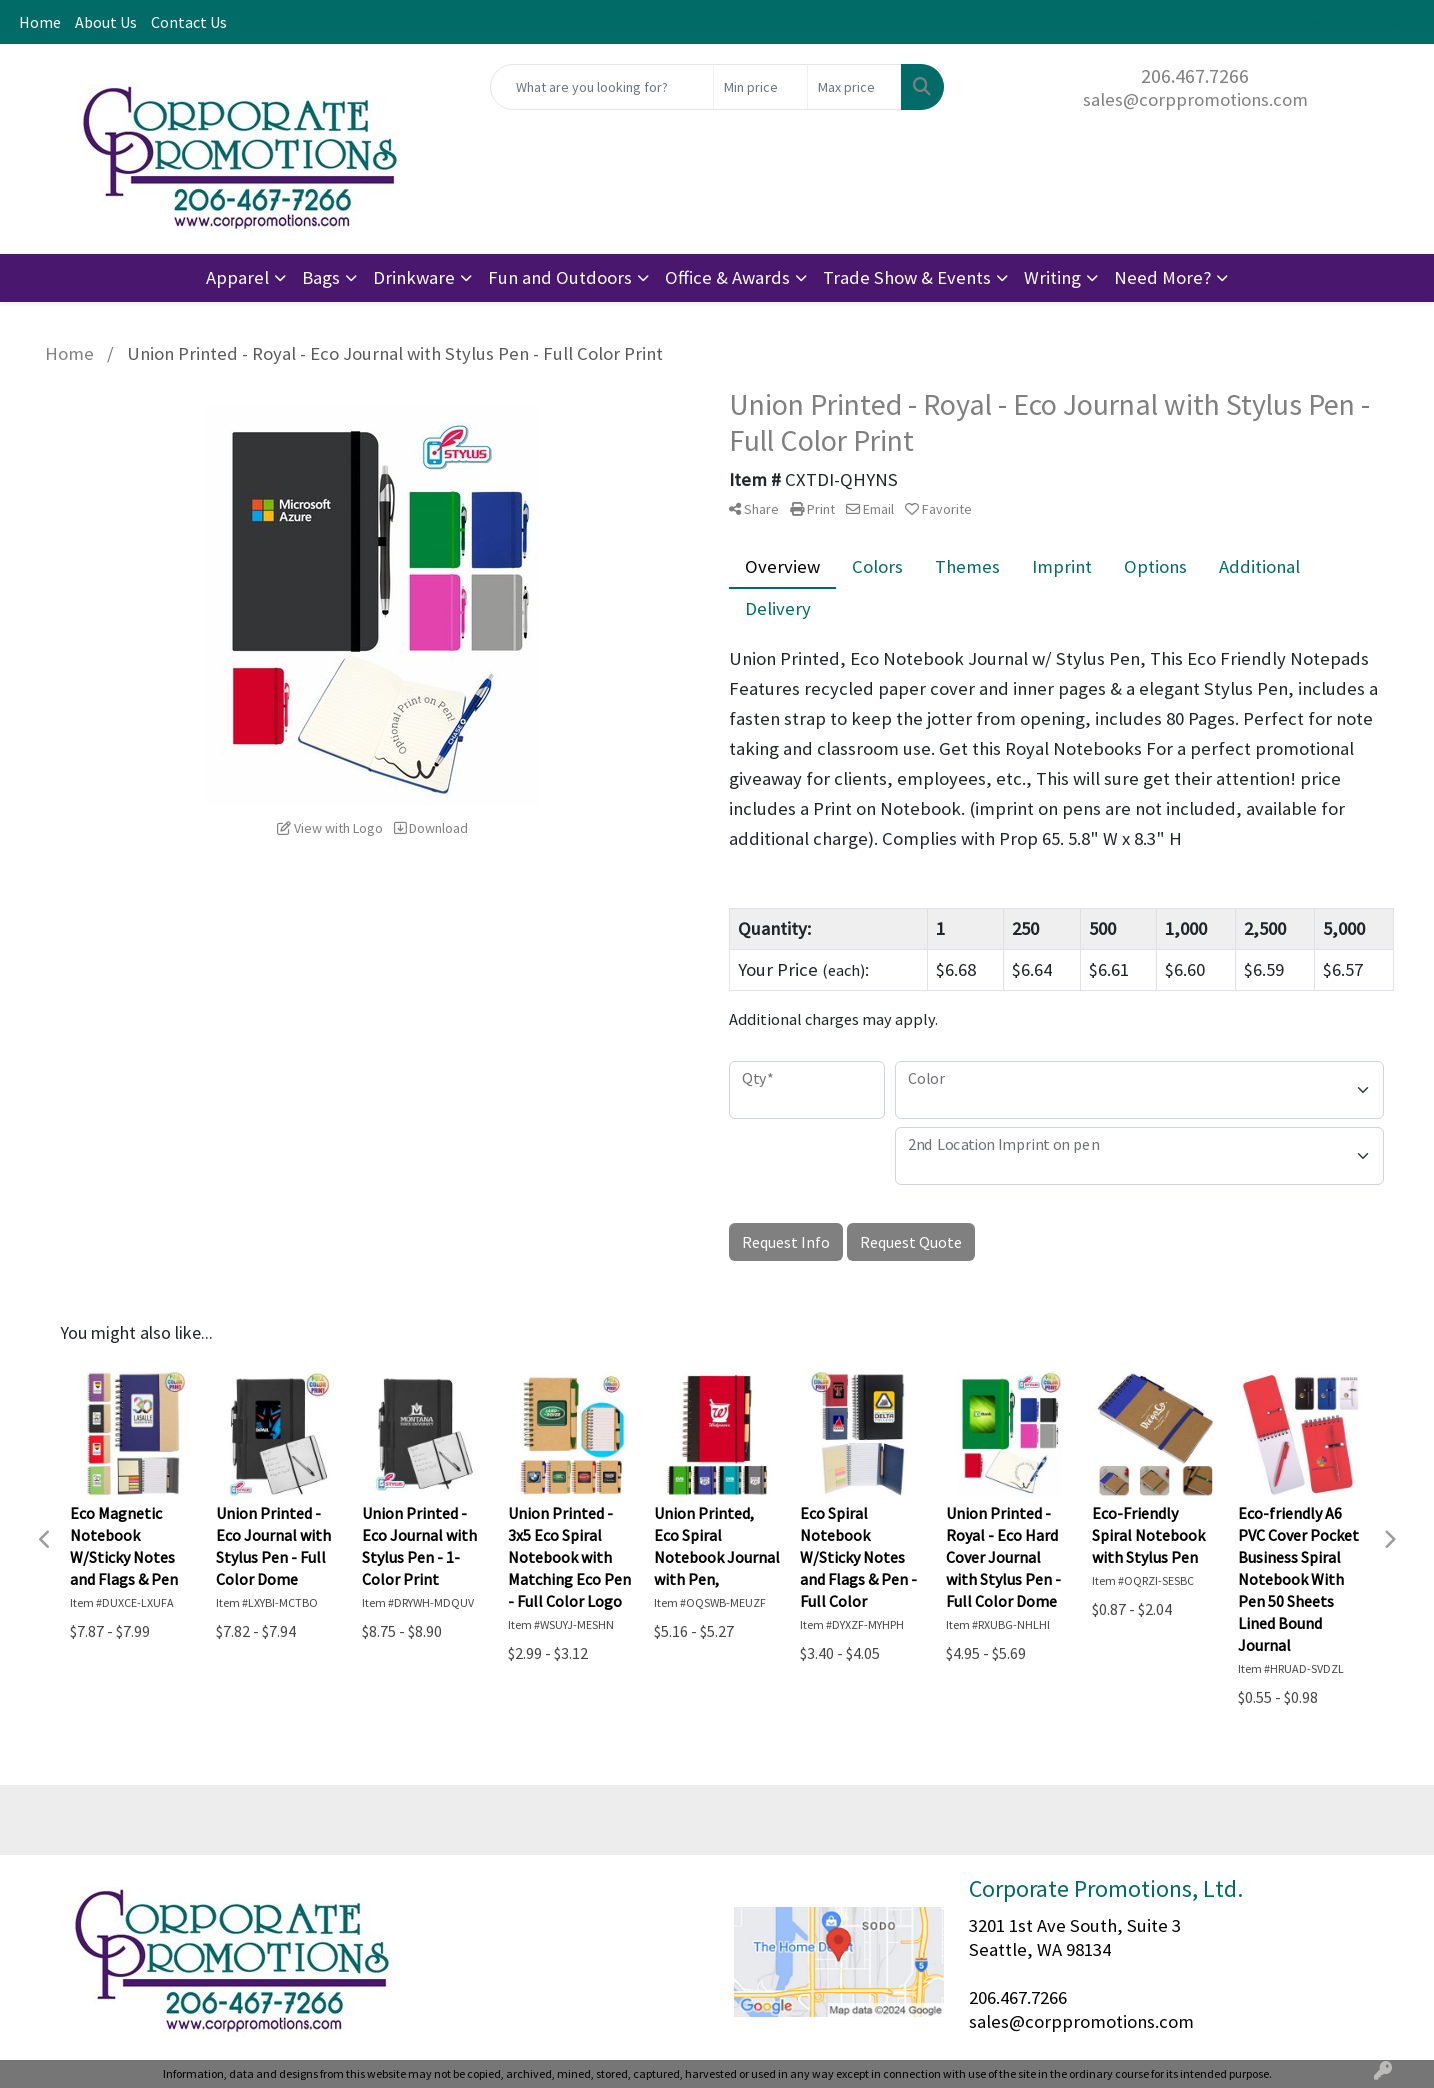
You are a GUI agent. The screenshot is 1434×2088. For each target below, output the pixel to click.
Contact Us (189, 22)
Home (40, 22)
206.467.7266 (1195, 75)
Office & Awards (727, 277)
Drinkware (414, 277)
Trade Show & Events (907, 277)
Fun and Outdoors (560, 277)
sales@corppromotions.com (1195, 99)
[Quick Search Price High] (854, 87)
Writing (1052, 277)
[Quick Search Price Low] (760, 87)
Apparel (237, 277)
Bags (321, 277)
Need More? (1162, 277)
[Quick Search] (602, 87)
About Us (106, 22)
